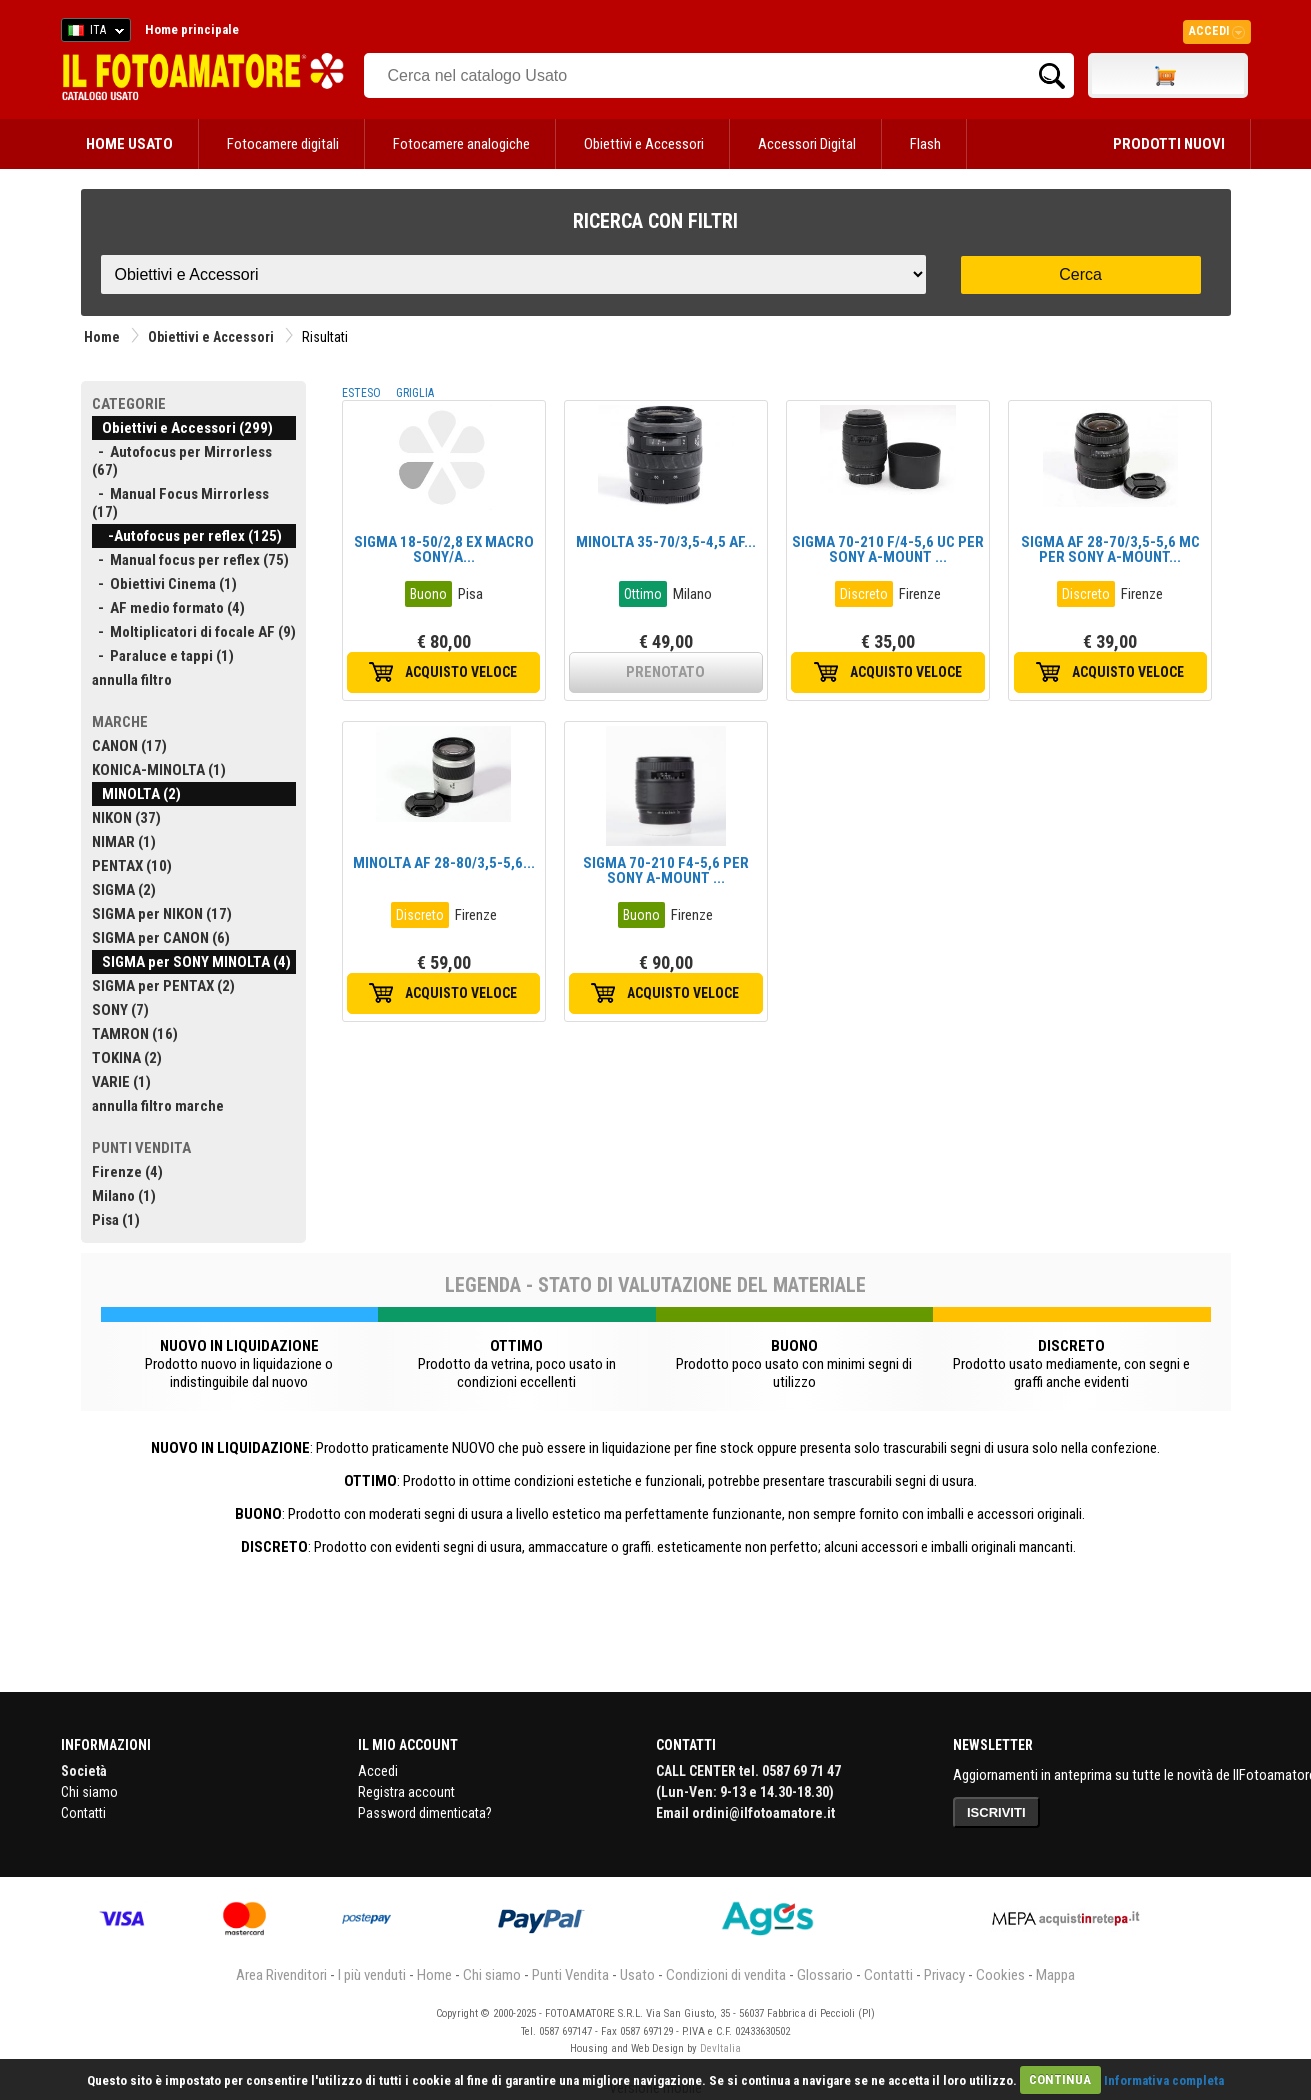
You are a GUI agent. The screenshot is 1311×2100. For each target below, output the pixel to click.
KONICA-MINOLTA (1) (159, 770)
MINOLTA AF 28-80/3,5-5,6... (444, 863)
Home (102, 337)
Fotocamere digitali (283, 144)
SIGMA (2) (124, 890)
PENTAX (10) (132, 866)
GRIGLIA (415, 393)
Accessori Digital (807, 144)
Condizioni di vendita (726, 1975)
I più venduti (372, 1975)
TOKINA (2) (127, 1058)
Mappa (1055, 1975)
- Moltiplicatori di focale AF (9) (194, 632)
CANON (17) (129, 746)
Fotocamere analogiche (461, 144)
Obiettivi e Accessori (644, 144)
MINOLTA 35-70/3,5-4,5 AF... (666, 542)
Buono (428, 594)
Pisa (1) (116, 1220)
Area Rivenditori (281, 1975)
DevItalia (720, 2048)
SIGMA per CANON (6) (161, 938)
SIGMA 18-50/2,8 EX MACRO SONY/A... (444, 549)
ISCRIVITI (996, 1812)
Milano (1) (124, 1196)
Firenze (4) (127, 1172)
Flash (925, 144)
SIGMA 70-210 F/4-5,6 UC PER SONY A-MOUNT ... (888, 549)
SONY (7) (120, 1010)
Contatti (83, 1813)
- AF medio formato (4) (168, 608)
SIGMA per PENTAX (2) (163, 986)
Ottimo (643, 594)
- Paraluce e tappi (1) (163, 656)
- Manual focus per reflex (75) (190, 560)
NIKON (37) (126, 818)
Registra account (406, 1792)
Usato (637, 1975)
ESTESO (361, 393)
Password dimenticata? (425, 1813)
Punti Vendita (570, 1975)
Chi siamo (89, 1792)
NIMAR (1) (124, 842)
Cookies (1000, 1975)
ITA (92, 33)
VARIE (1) (121, 1082)
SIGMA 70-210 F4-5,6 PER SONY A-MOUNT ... (666, 870)
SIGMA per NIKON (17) (162, 914)
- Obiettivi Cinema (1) (164, 584)
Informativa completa (1164, 2079)
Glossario (825, 1975)
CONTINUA (1060, 2079)
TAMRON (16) (135, 1034)
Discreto (864, 594)
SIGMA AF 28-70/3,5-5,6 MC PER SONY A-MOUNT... (1110, 549)
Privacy (944, 1975)
